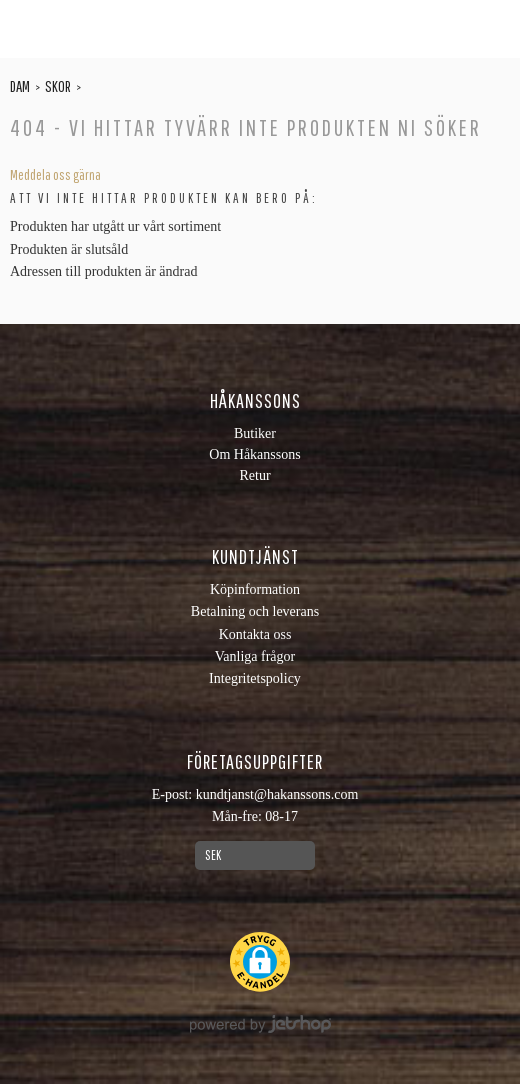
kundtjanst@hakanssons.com (277, 794)
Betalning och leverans (255, 611)
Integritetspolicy (255, 678)
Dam (20, 86)
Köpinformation (255, 589)
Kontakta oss (255, 634)
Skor (58, 86)
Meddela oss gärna (55, 175)
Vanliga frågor (255, 656)
